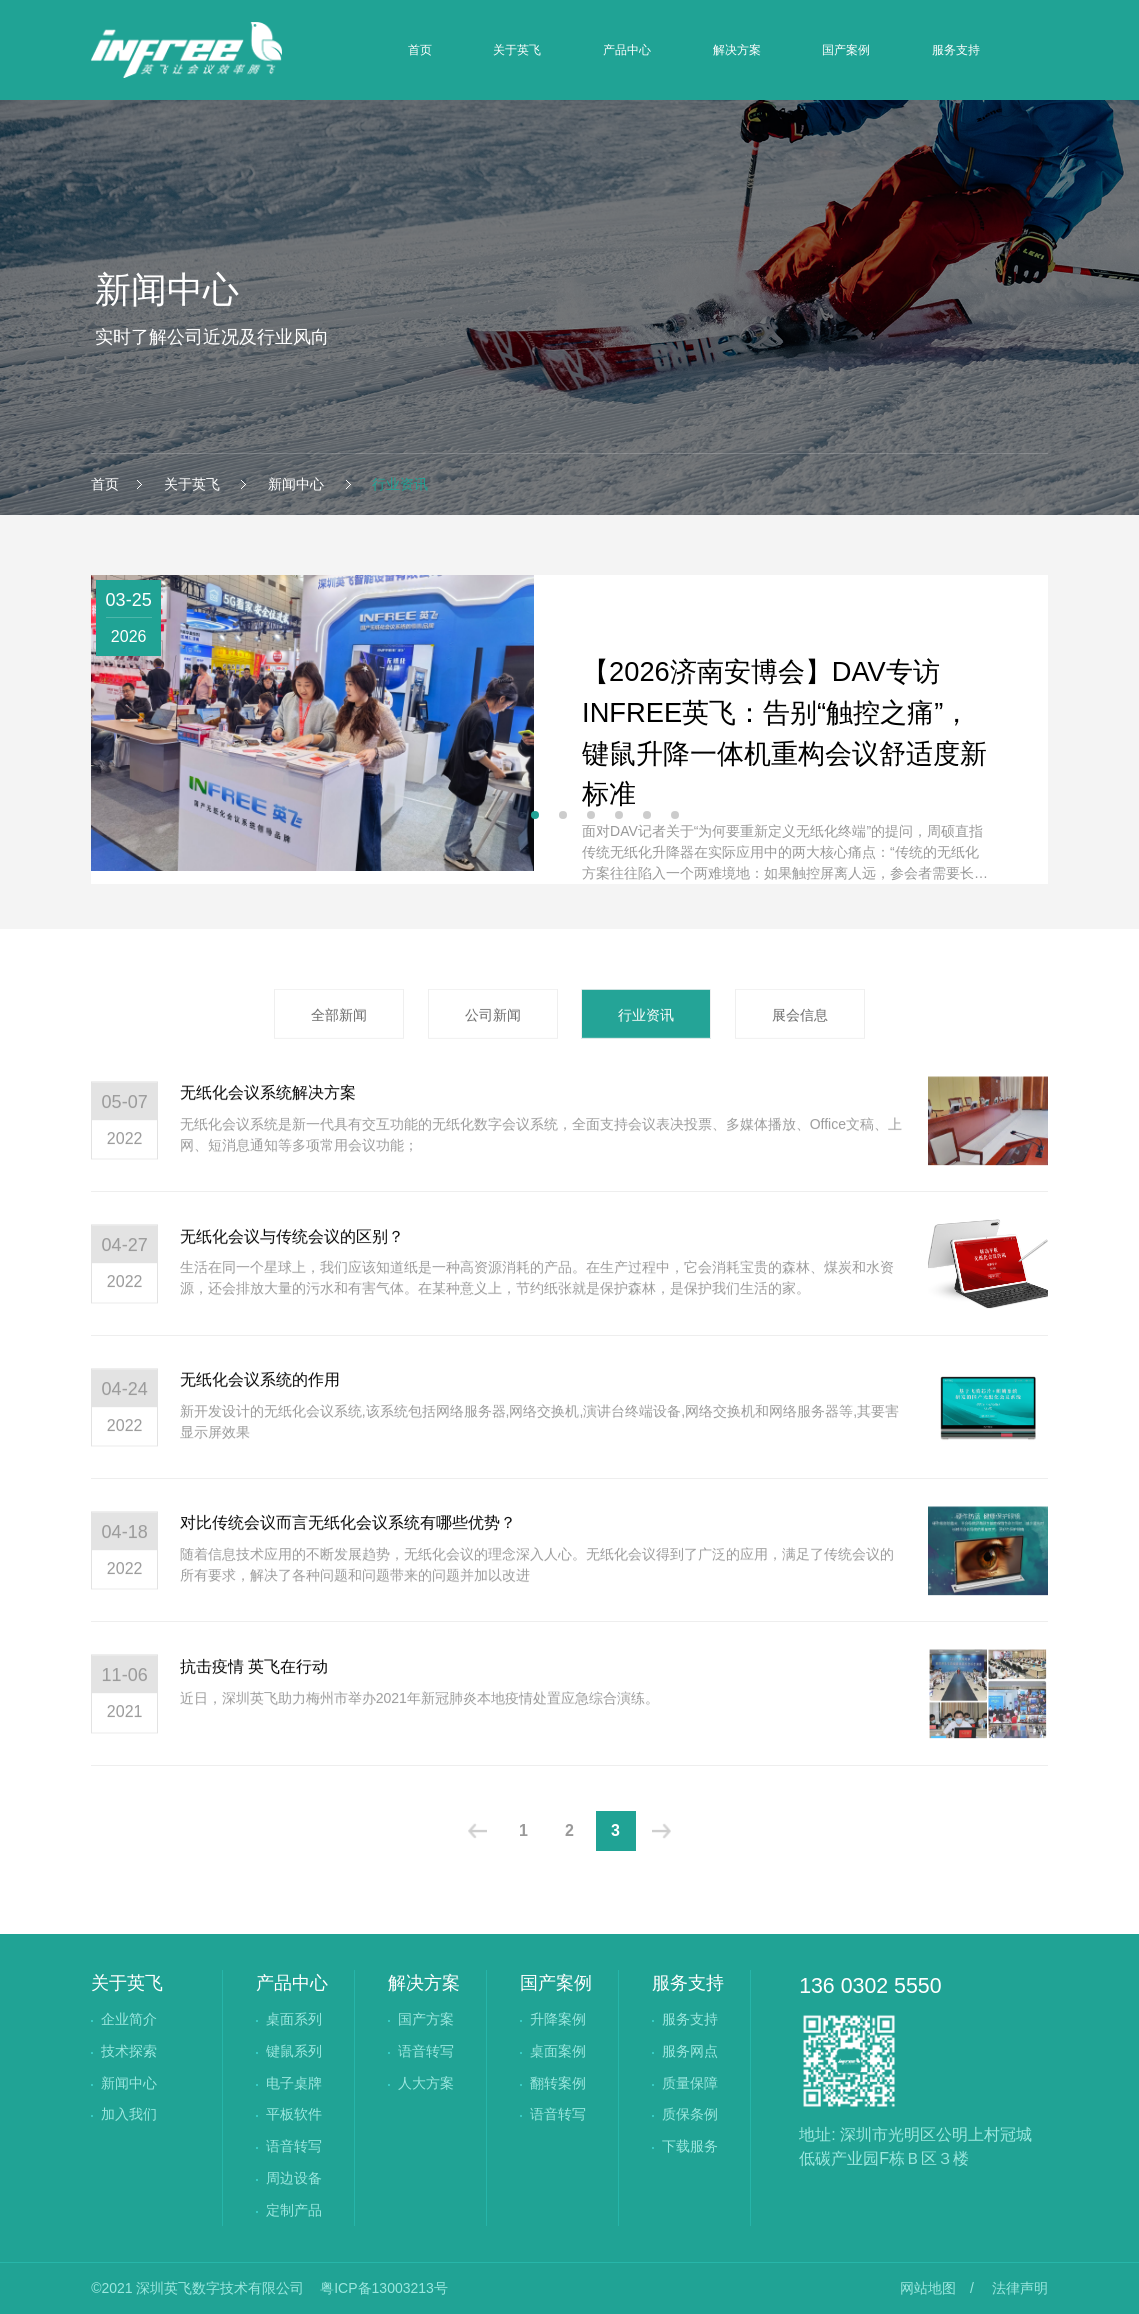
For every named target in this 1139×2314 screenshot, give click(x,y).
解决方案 (737, 50)
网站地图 (928, 2288)
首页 (420, 50)
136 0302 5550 (870, 1986)
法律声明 (1020, 2288)
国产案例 (846, 50)
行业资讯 (398, 484)
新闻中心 (296, 484)
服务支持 (956, 50)
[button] (535, 815)
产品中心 (627, 50)
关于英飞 (517, 50)
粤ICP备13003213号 (384, 2288)
